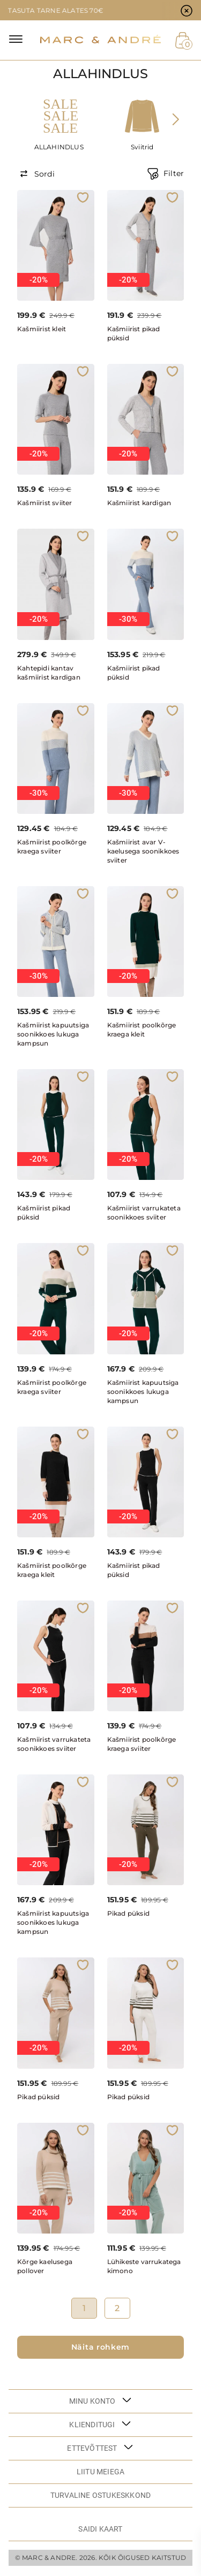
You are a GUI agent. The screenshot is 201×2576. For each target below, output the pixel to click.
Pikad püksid (128, 1913)
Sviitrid (142, 147)
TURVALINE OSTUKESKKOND (100, 2495)
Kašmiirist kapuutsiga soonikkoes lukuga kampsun (53, 1034)
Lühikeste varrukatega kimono (144, 2266)
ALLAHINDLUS (59, 147)
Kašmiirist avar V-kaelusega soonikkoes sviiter (143, 851)
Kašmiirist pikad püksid (133, 333)
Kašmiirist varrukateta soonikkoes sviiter (144, 1212)
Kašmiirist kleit (41, 329)
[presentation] (175, 119)
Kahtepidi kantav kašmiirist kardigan (48, 672)
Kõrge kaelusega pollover (44, 2266)
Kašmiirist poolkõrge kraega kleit (141, 1029)
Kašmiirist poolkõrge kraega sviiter (51, 846)
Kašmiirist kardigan (139, 503)
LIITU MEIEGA (100, 2471)
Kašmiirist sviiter (44, 503)
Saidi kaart (100, 2529)
